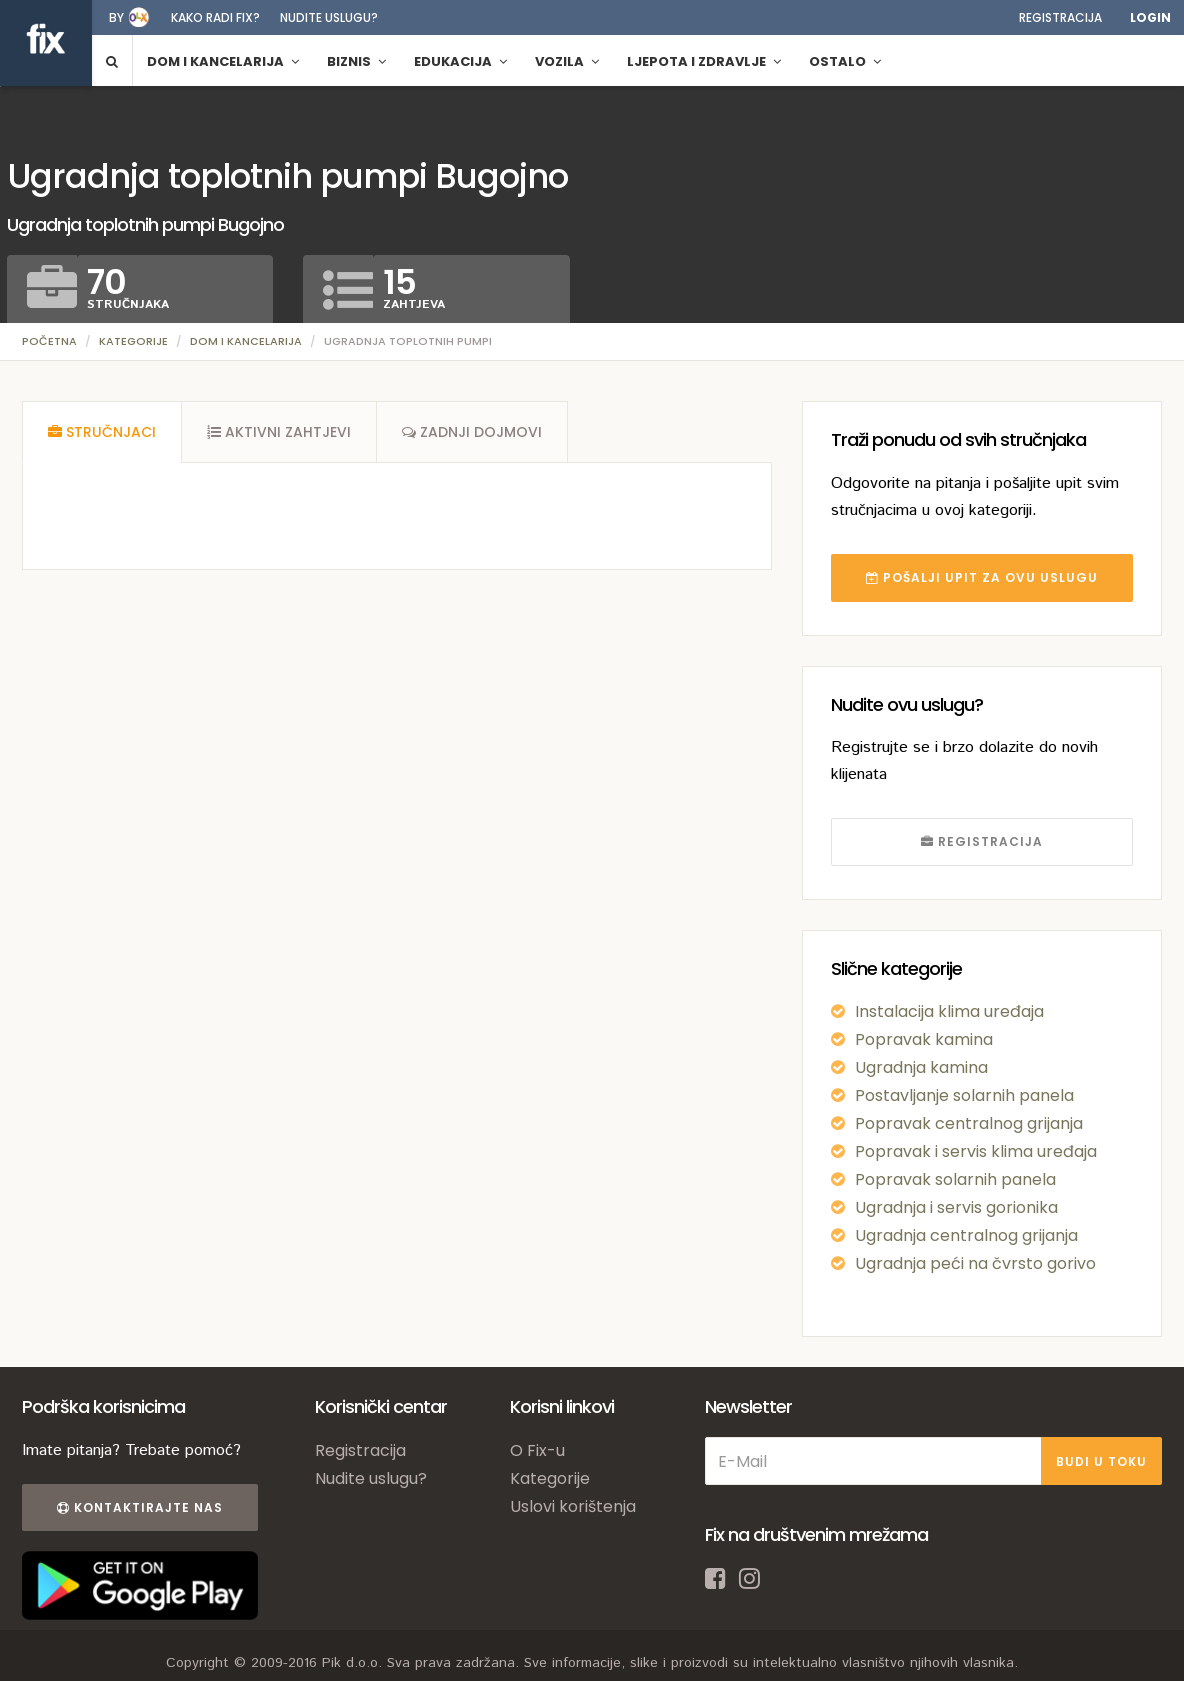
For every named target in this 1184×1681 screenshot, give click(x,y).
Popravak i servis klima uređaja (976, 1151)
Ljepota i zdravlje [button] (704, 61)
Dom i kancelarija (246, 341)
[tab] (102, 432)
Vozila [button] (567, 61)
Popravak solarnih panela (955, 1179)
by (116, 17)
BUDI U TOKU (1101, 1461)
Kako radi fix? (215, 17)
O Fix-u (537, 1450)
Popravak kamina (924, 1039)
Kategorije (133, 341)
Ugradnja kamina (921, 1067)
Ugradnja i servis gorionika (956, 1207)
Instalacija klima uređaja (949, 1011)
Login (1150, 17)
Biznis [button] (356, 61)
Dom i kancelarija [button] (223, 61)
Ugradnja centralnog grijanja (966, 1235)
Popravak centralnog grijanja (969, 1123)
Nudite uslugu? (329, 17)
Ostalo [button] (845, 61)
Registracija (1060, 17)
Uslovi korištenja (573, 1506)
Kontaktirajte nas (140, 1507)
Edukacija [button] (460, 61)
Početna (49, 341)
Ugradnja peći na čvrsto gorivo (975, 1263)
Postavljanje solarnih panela (964, 1095)
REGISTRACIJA (982, 841)
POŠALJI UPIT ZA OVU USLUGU (982, 577)
